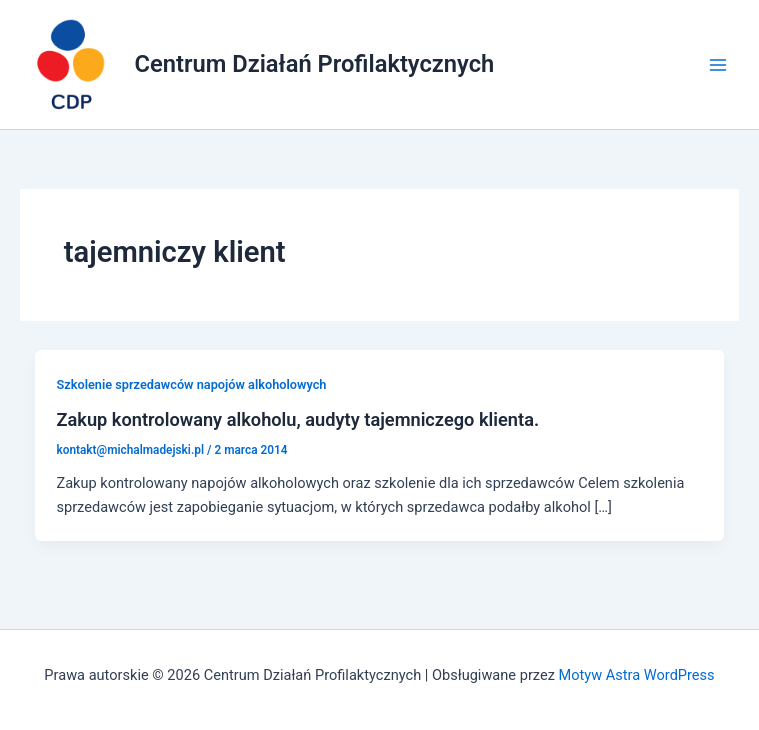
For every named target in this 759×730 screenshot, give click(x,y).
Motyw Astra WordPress (637, 675)
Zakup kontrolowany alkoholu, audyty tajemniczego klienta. (297, 419)
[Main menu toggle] (718, 65)
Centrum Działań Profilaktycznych (315, 64)
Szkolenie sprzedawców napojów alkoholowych (191, 384)
